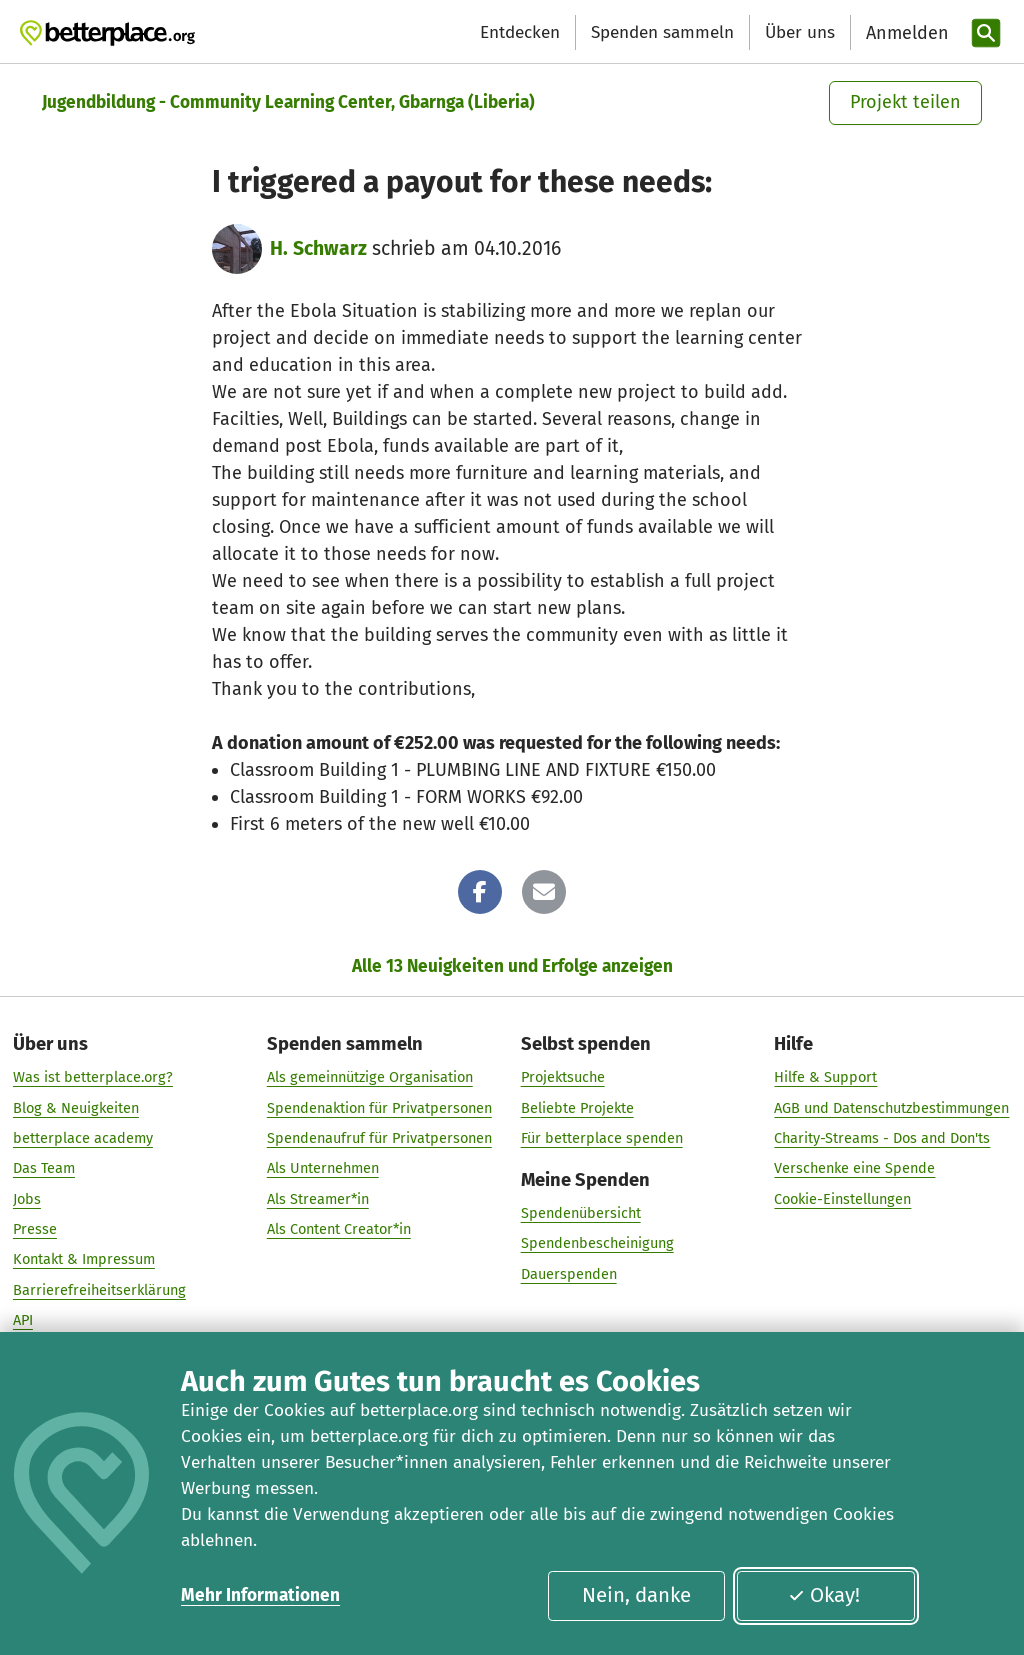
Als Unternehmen (323, 1168)
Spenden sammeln (662, 32)
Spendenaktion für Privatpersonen (379, 1108)
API (23, 1320)
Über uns (800, 32)
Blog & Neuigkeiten (76, 1108)
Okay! (824, 1595)
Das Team (44, 1168)
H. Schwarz (318, 248)
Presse (35, 1229)
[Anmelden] (905, 33)
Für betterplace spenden (602, 1138)
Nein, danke (636, 1595)
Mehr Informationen (260, 1595)
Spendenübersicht (581, 1213)
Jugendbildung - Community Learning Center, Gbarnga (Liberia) (288, 102)
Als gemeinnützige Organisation (370, 1078)
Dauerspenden (569, 1274)
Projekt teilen (905, 102)
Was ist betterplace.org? (93, 1078)
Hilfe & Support (825, 1078)
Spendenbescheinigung (597, 1244)
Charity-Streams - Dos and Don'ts (882, 1138)
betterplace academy (83, 1138)
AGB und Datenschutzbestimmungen (891, 1108)
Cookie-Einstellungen (842, 1199)
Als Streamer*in (318, 1199)
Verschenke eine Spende (854, 1168)
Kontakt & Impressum (84, 1259)
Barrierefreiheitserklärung (99, 1290)
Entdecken (520, 32)
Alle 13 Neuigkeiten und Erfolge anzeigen (512, 966)
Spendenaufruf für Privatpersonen (379, 1138)
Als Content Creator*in (339, 1229)
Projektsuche (563, 1078)
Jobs (27, 1199)
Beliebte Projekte (577, 1108)
